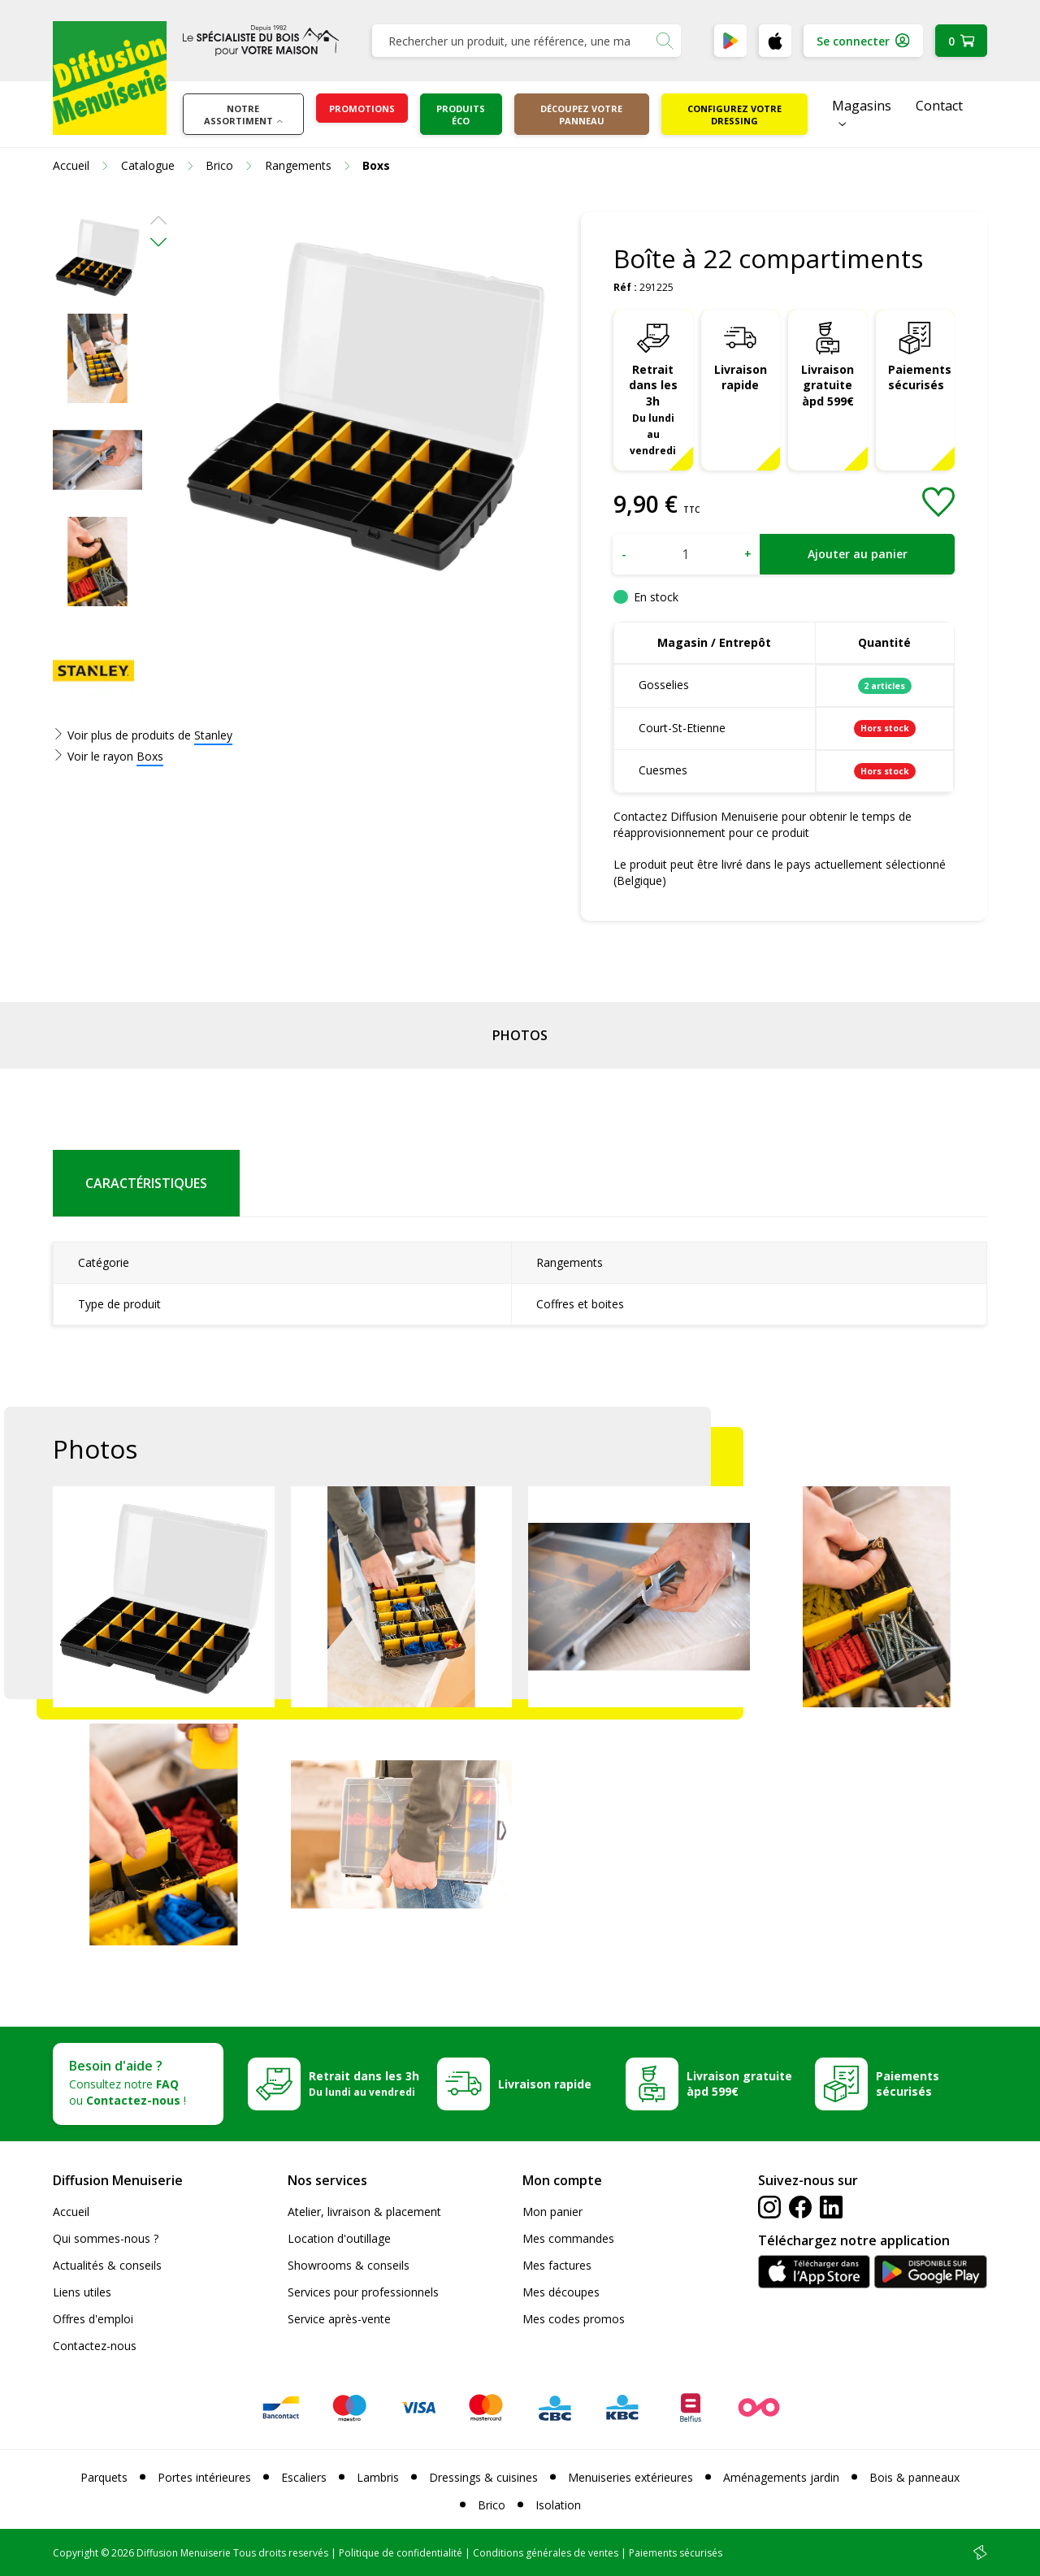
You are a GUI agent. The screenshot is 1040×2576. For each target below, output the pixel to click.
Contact (939, 106)
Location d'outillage (339, 2238)
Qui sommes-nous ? (105, 2238)
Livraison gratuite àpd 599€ (827, 386)
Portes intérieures (204, 2477)
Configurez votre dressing (734, 114)
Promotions (362, 108)
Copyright (75, 2553)
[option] (97, 256)
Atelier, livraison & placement (364, 2211)
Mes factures (557, 2265)
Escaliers (304, 2477)
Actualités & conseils (107, 2265)
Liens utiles (82, 2292)
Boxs (149, 756)
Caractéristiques (146, 1183)
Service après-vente (339, 2319)
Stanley (213, 735)
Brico (491, 2505)
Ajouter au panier (858, 554)
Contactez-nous (94, 2345)
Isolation (558, 2505)
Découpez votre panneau (581, 114)
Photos (520, 1035)
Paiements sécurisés (919, 377)
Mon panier (552, 2211)
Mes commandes (568, 2238)
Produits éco (460, 114)
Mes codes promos (573, 2319)
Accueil (71, 2211)
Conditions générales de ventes (545, 2553)
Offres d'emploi (93, 2319)
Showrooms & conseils (349, 2265)
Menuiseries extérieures (630, 2477)
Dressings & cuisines (483, 2477)
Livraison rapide (740, 377)
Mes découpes (561, 2292)
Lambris (378, 2477)
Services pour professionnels (363, 2292)
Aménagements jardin (781, 2477)
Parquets (104, 2477)
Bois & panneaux (914, 2477)
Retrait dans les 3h (653, 409)
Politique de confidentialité (400, 2553)
